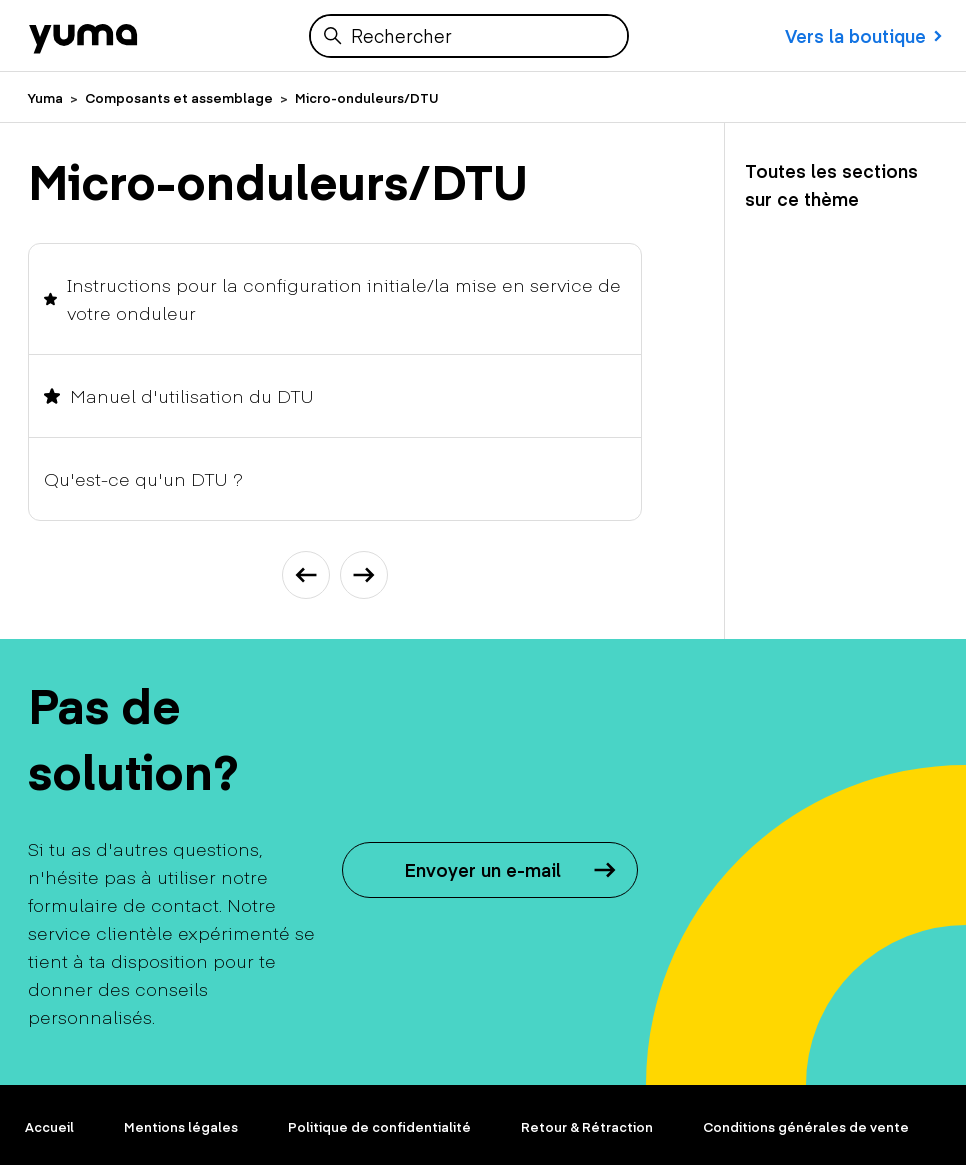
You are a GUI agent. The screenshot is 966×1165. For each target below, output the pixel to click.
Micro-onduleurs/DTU (367, 98)
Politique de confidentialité (379, 1127)
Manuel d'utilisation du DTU (192, 395)
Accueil (49, 1127)
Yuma (45, 98)
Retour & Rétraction (587, 1127)
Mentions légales (181, 1127)
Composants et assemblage (179, 98)
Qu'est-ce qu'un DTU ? (143, 478)
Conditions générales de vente (806, 1127)
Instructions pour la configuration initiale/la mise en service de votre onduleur (344, 298)
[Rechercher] (469, 36)
